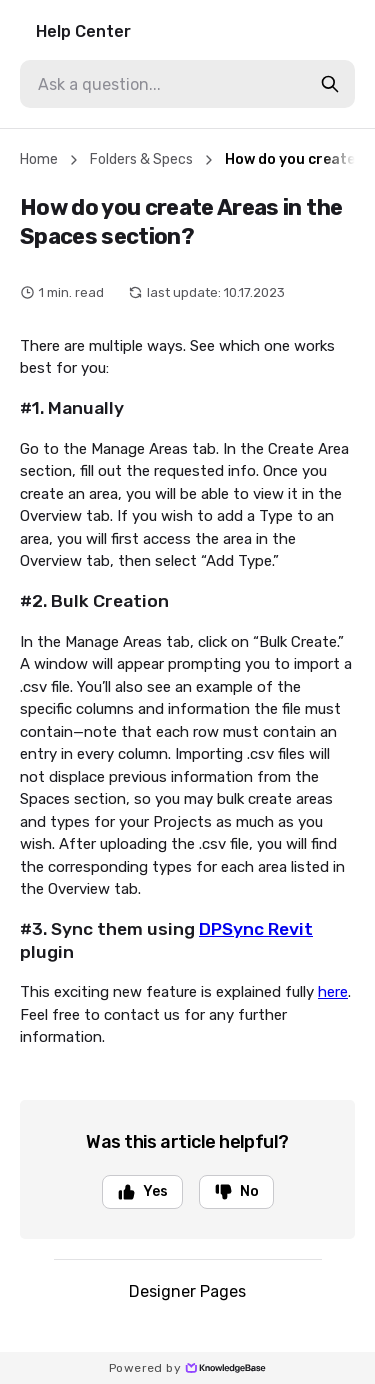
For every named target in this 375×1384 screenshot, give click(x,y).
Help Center (83, 31)
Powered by (187, 1368)
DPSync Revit (256, 929)
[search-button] (330, 84)
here (333, 992)
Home (39, 159)
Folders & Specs (141, 159)
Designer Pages (187, 1291)
